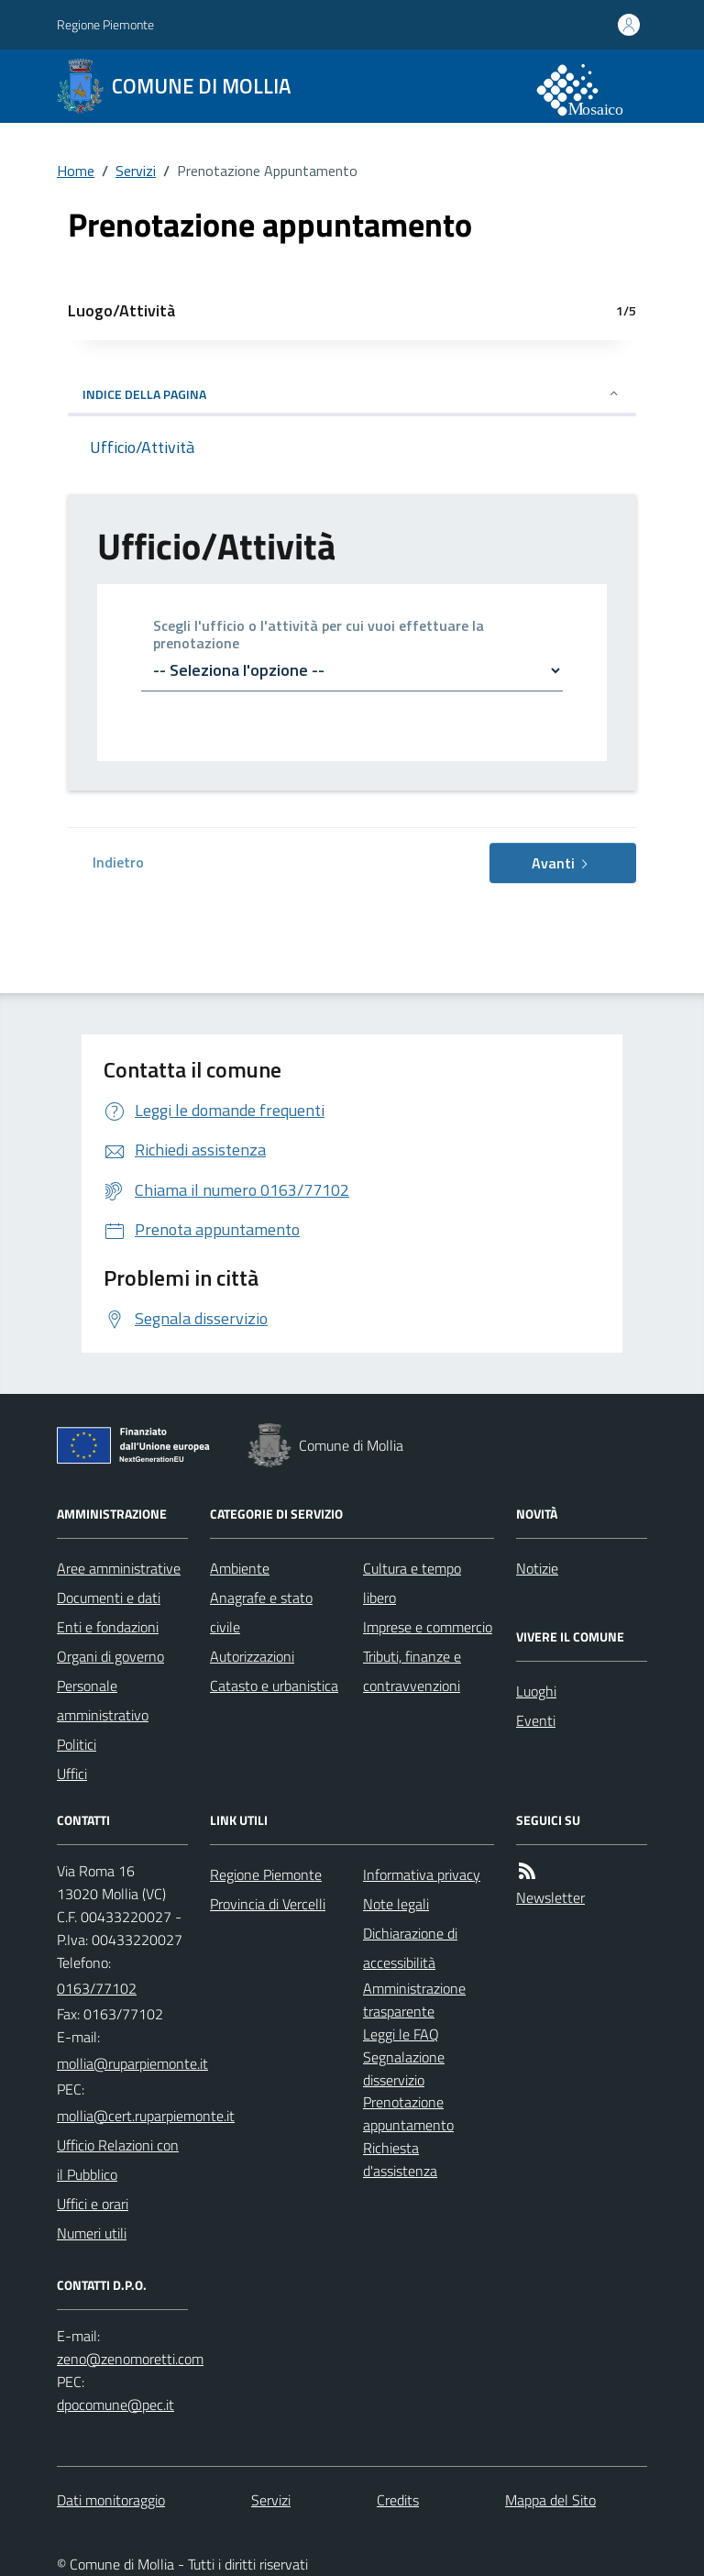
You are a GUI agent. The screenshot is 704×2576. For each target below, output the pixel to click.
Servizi (136, 171)
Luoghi (536, 1691)
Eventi (536, 1720)
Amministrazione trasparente (414, 1999)
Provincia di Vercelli (267, 1904)
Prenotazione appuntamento (408, 2113)
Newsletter (550, 1897)
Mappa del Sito (550, 2500)
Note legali (396, 1904)
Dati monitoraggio (111, 2500)
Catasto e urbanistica (274, 1686)
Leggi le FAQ (401, 2034)
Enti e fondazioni (108, 1627)
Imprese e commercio (427, 1627)
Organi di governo (110, 1656)
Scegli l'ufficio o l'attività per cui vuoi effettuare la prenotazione (318, 635)
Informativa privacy (421, 1874)
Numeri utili (91, 2233)
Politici (76, 1744)
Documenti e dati (108, 1598)
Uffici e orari (92, 2204)
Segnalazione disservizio (404, 2068)
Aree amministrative (119, 1568)
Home (75, 171)
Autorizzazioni (252, 1656)
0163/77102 (97, 1988)
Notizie (537, 1568)
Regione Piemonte (105, 24)
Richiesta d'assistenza (400, 2159)
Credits (398, 2500)
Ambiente (240, 1568)
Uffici (72, 1774)
